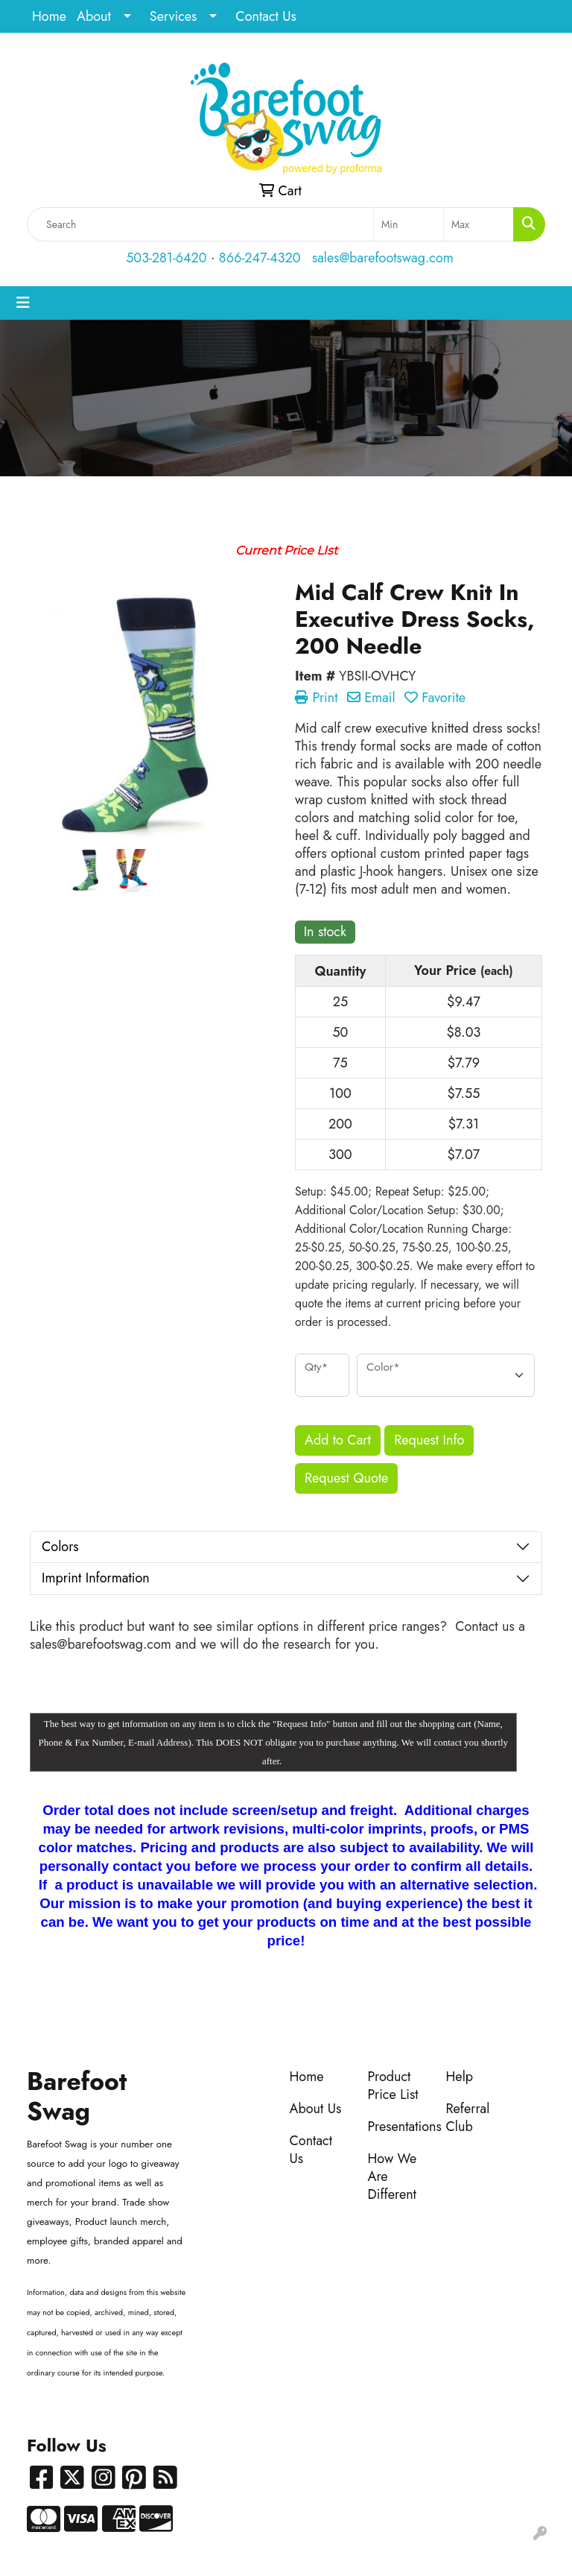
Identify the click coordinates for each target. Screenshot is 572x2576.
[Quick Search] (200, 224)
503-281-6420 (166, 258)
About (94, 16)
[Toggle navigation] (23, 303)
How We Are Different (392, 2176)
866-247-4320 (260, 258)
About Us (316, 2108)
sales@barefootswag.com (383, 258)
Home (49, 16)
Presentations (398, 2126)
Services (173, 16)
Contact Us (265, 16)
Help (460, 2076)
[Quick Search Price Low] (408, 224)
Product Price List (393, 2085)
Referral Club (468, 2117)
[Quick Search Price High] (478, 224)
